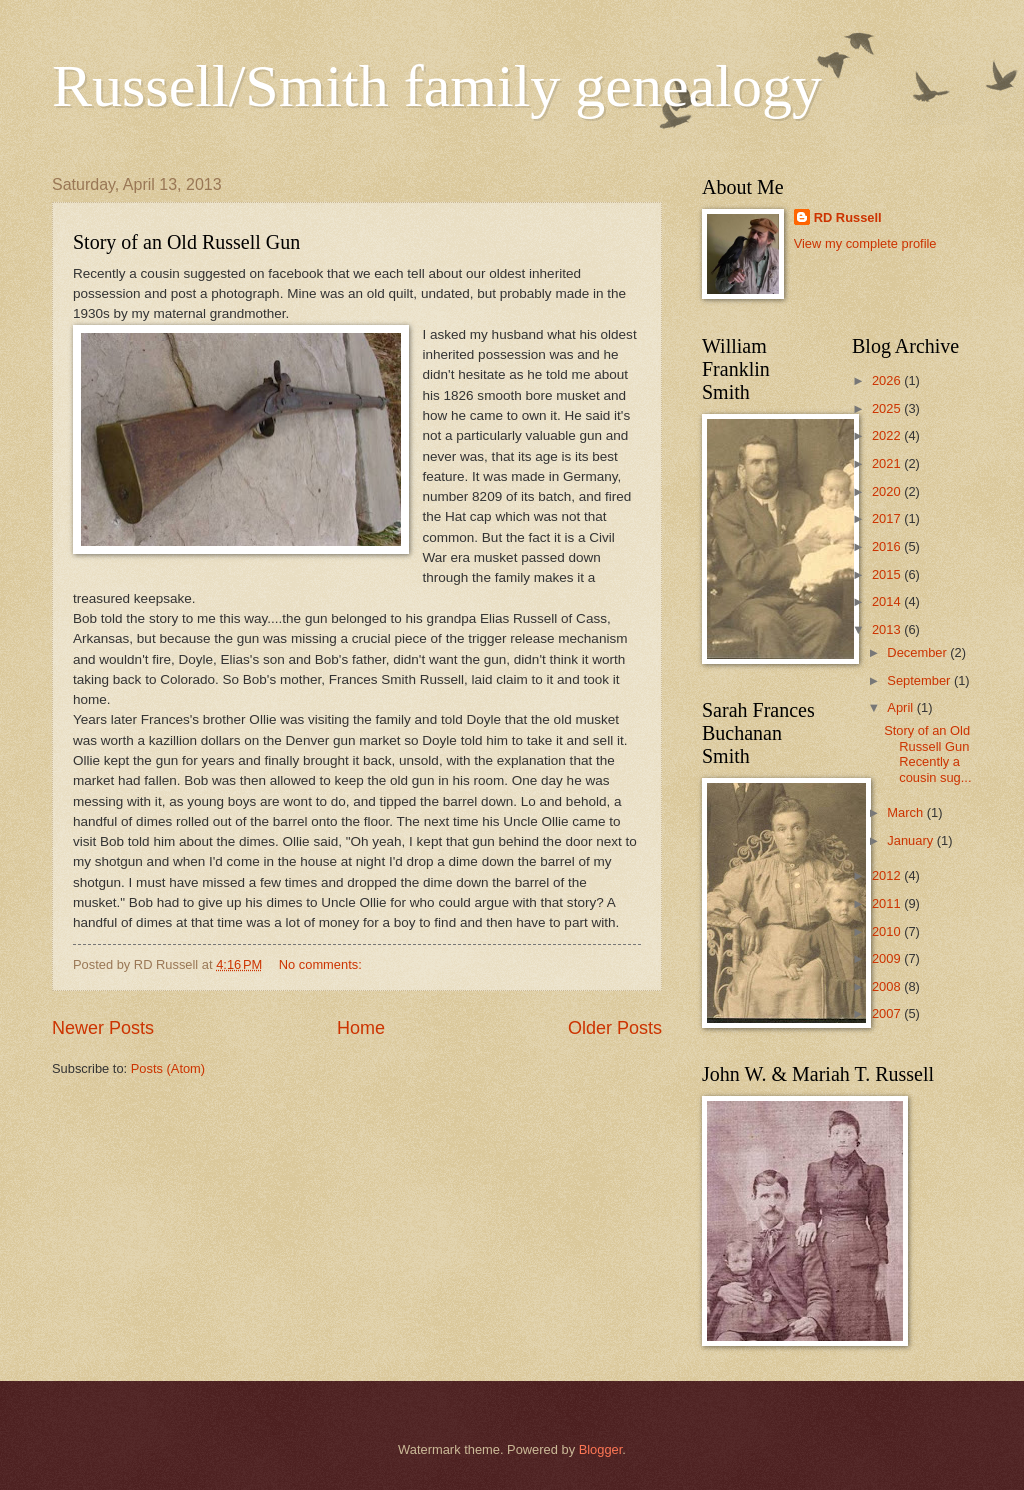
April (901, 707)
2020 (888, 491)
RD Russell (848, 217)
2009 (888, 958)
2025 (888, 408)
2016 (888, 546)
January (911, 840)
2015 (888, 574)
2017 (888, 518)
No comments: (322, 964)
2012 (888, 875)
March (906, 812)
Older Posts (615, 1028)
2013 (888, 629)
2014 (888, 601)
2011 (888, 903)
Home (361, 1028)
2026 (888, 380)
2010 (888, 931)
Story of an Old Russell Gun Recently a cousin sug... (927, 753)
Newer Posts (103, 1028)
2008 (888, 986)
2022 (888, 435)
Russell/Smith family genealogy (437, 86)
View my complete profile (865, 243)
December (918, 652)
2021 (888, 463)
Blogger (601, 1449)
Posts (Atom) (168, 1068)
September (920, 680)
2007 (888, 1013)
